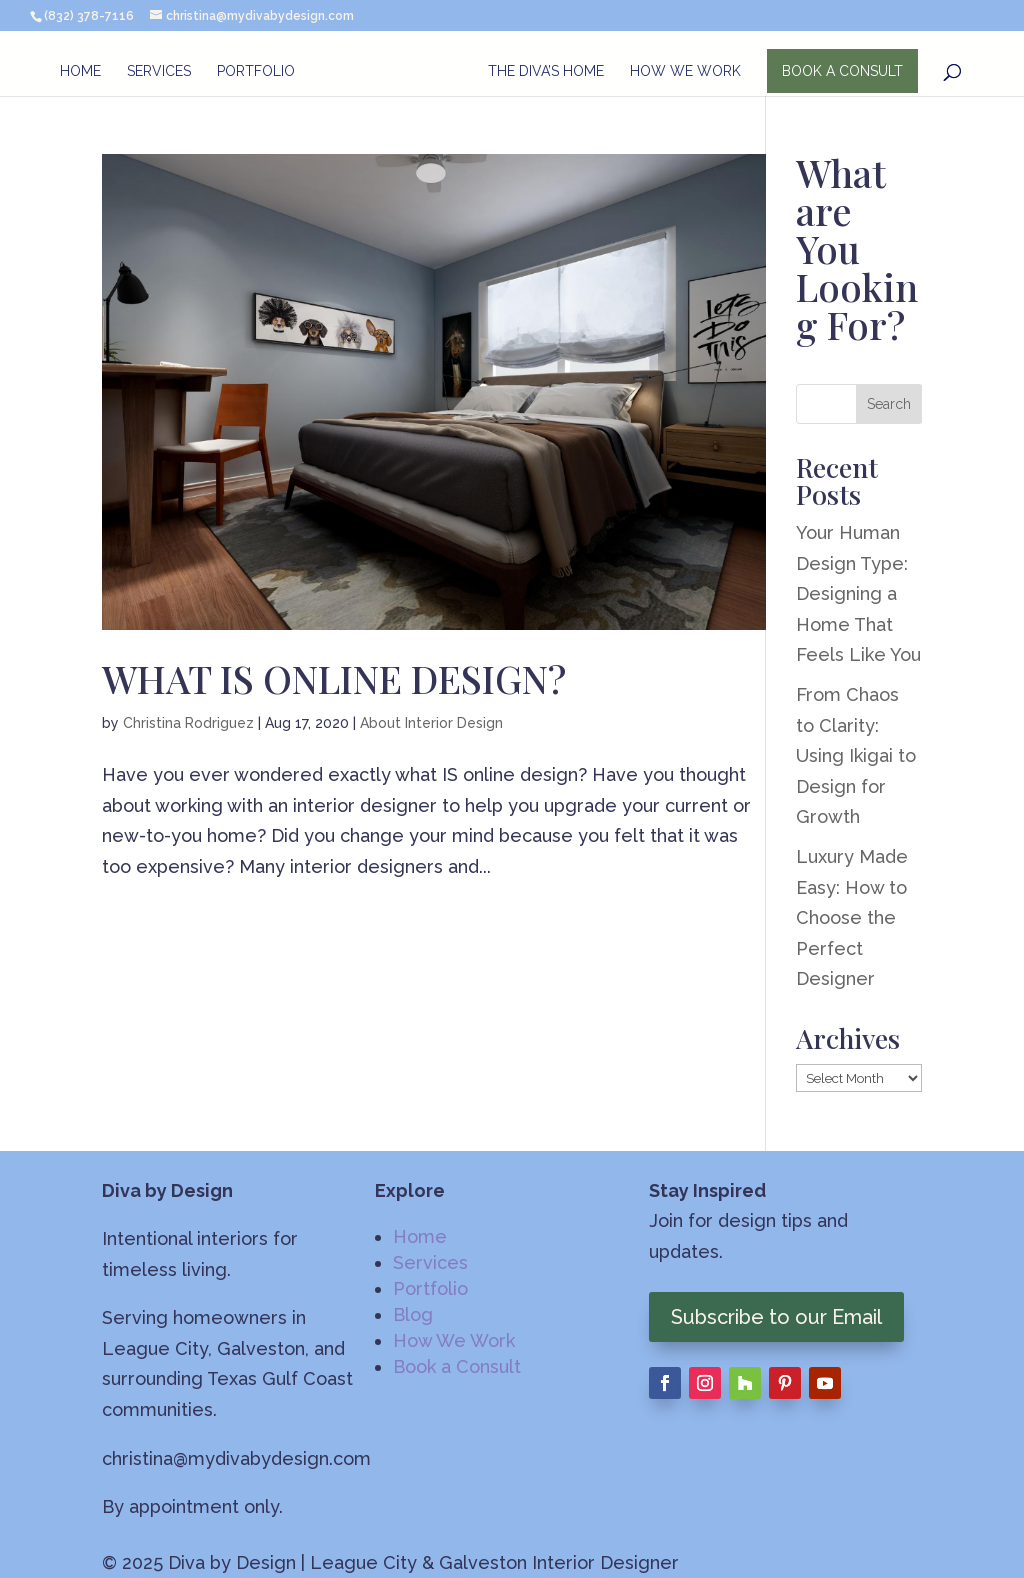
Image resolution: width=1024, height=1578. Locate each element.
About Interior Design (431, 723)
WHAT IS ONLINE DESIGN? (334, 678)
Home (79, 71)
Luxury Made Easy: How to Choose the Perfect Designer (852, 917)
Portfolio (255, 71)
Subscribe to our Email (776, 1317)
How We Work (686, 71)
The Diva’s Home (547, 71)
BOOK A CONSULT (843, 71)
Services (158, 71)
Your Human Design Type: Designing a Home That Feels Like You (858, 593)
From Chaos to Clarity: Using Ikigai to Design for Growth (856, 755)
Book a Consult (457, 1366)
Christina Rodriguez (188, 723)
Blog (413, 1314)
